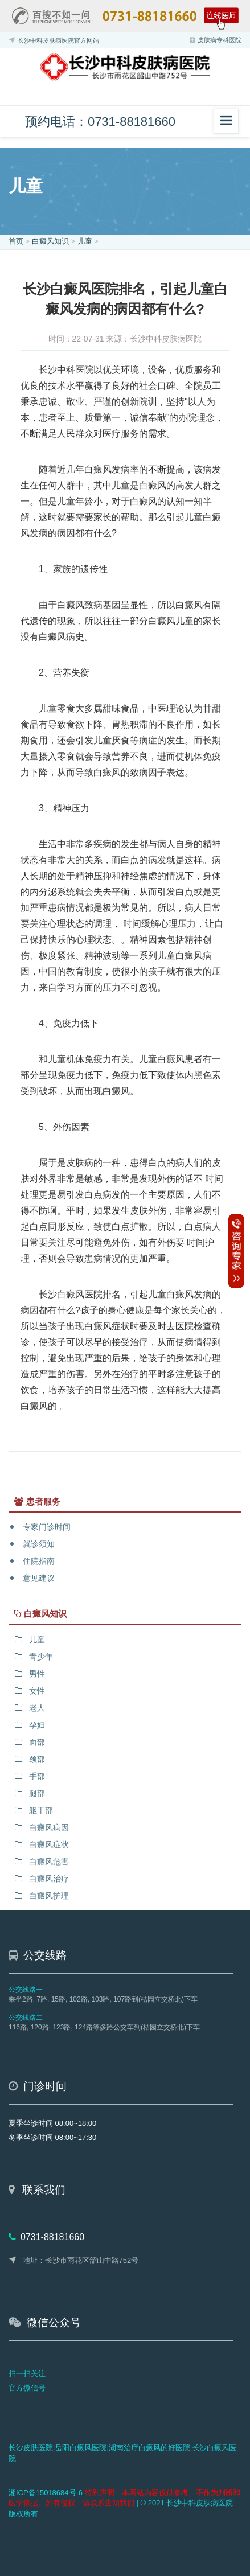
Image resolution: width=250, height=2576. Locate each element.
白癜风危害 (49, 1861)
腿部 (37, 1793)
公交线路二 (26, 2018)
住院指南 (39, 1561)
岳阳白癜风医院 (80, 2447)
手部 (37, 1776)
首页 (16, 241)
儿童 (84, 241)
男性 (37, 1673)
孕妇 (37, 1724)
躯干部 (41, 1810)
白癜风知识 (50, 241)
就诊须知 (39, 1543)
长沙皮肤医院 (31, 2447)
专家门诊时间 (47, 1526)
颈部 (37, 1759)
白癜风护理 (49, 1895)
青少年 (41, 1656)
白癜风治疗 (49, 1878)
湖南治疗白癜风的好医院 (149, 2447)
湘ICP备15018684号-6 (46, 2492)
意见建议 (39, 1578)
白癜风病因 (49, 1827)
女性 (37, 1690)
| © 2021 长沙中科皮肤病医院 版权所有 (124, 2503)
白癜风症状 (49, 1844)
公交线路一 (26, 1990)
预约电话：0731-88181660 (100, 121)
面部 (37, 1742)
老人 (37, 1707)
